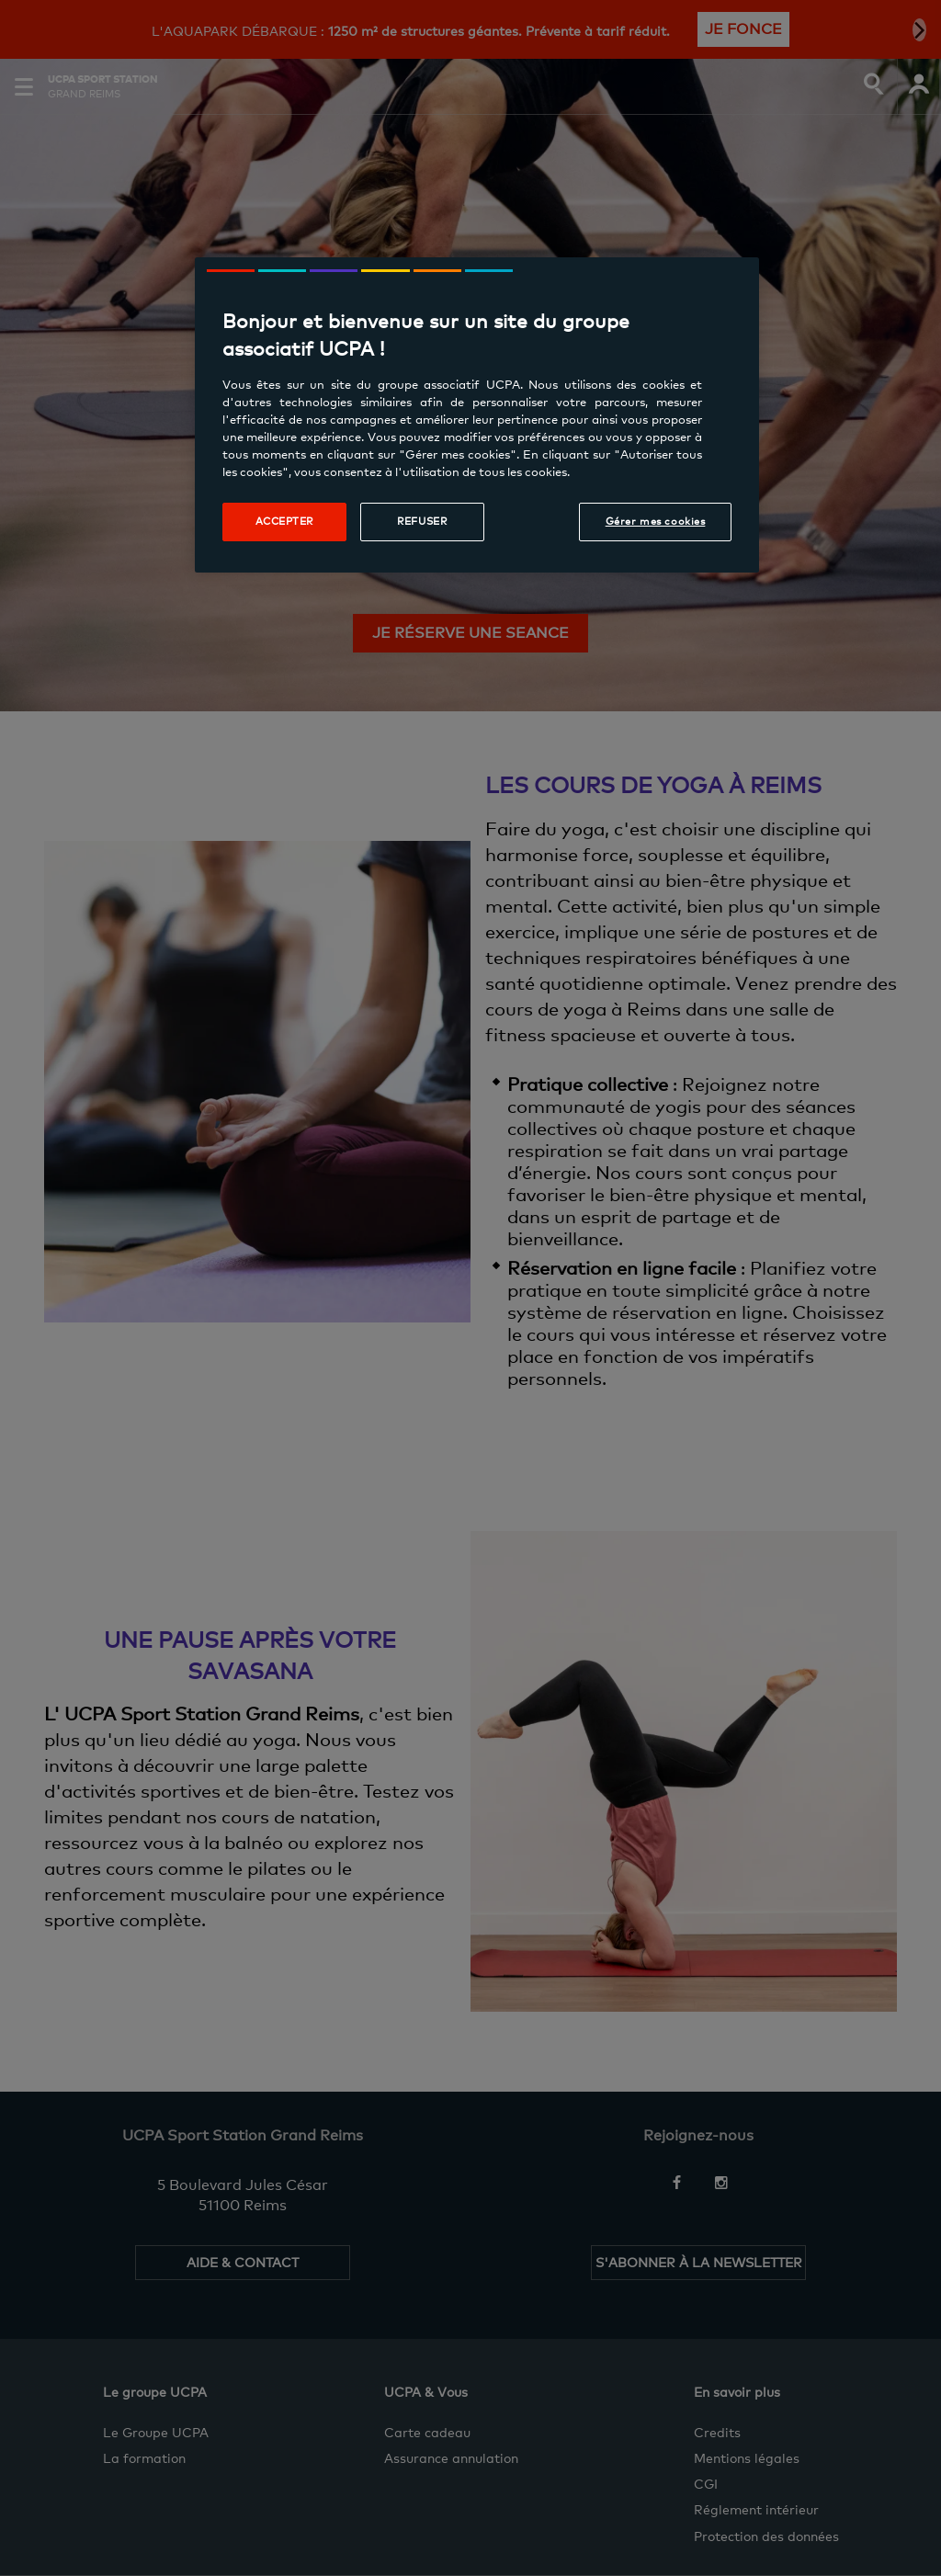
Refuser (422, 521)
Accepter (284, 521)
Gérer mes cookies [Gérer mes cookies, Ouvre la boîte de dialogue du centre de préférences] (656, 521)
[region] (477, 415)
